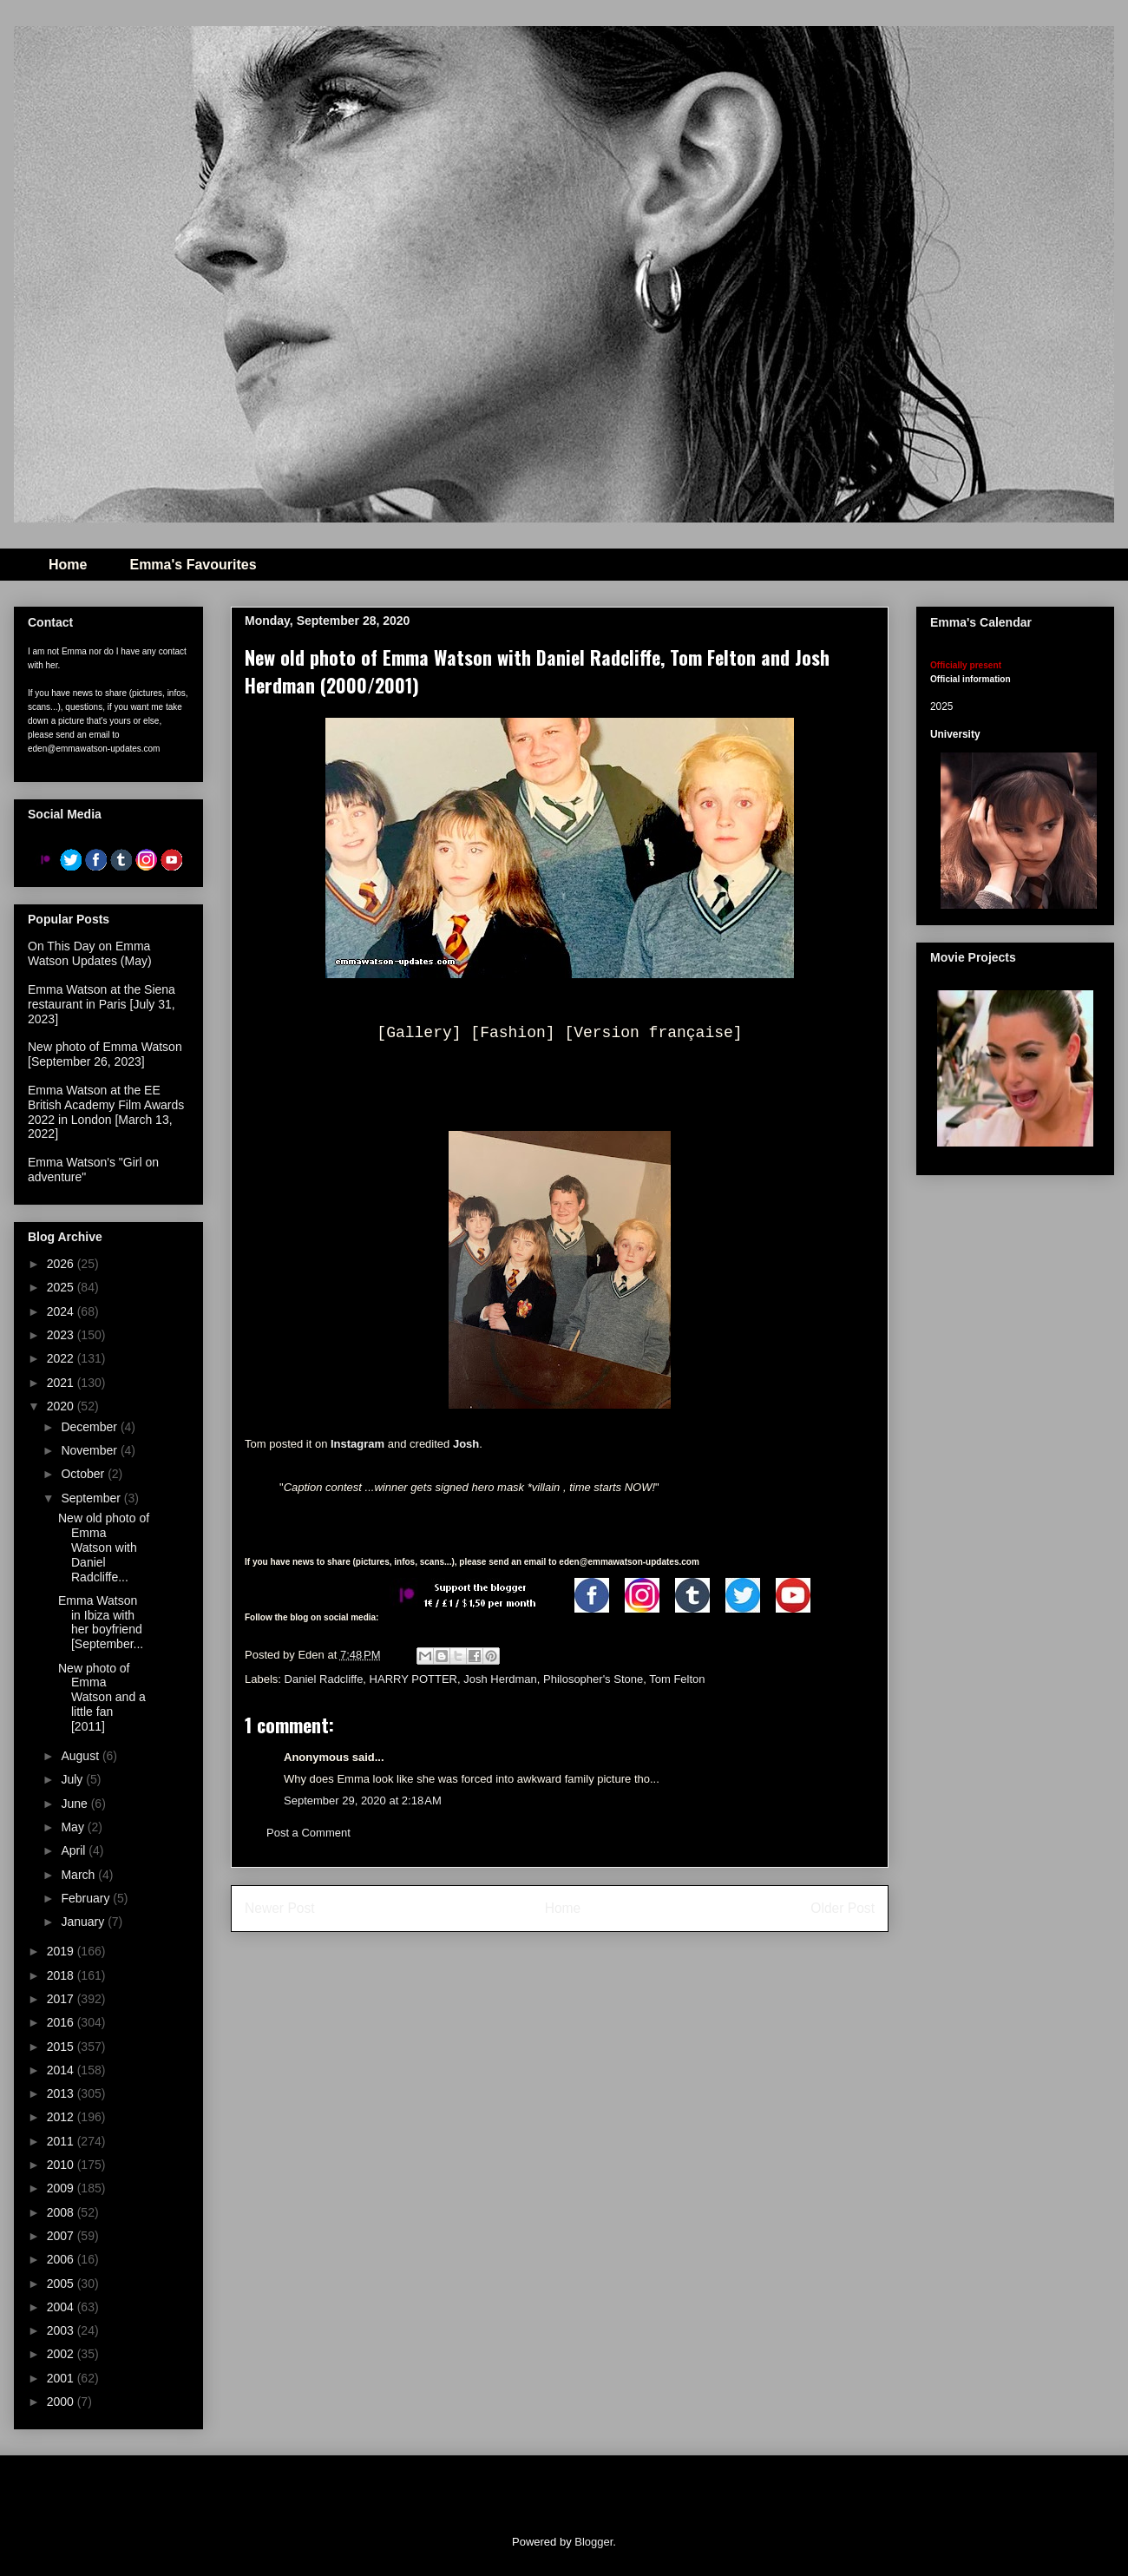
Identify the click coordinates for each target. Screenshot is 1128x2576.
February (87, 1898)
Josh (466, 1443)
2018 (62, 1975)
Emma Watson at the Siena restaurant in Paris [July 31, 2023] (101, 1004)
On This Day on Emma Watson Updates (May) (90, 953)
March (79, 1875)
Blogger (593, 2541)
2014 (62, 2070)
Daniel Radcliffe (324, 1679)
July (73, 1779)
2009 (62, 2188)
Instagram (357, 1443)
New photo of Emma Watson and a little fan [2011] (102, 1697)
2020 (62, 1406)
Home (68, 564)
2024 (62, 1311)
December (90, 1427)
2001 (62, 2378)
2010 (62, 2165)
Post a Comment (308, 1832)
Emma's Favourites (192, 564)
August (81, 1756)
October (84, 1474)
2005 (62, 2283)
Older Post (842, 1908)
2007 (62, 2236)
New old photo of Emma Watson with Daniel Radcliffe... (103, 1547)
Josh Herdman (500, 1679)
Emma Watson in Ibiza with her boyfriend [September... (100, 1622)
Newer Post (280, 1908)
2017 (62, 1999)
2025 (62, 1287)
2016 (62, 2022)
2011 (62, 2141)
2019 (62, 1951)
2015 (62, 2047)
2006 (62, 2259)
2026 (62, 1264)
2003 (62, 2330)
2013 (62, 2093)
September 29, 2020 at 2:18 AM (363, 1800)
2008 (62, 2212)
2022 (62, 1358)
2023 (62, 1335)
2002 (62, 2354)
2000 (62, 2401)
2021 (62, 1383)
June (75, 1803)
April (75, 1850)
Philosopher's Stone (593, 1679)
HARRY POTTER (413, 1679)
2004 (62, 2307)
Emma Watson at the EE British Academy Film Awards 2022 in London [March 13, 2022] (106, 1111)
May (74, 1827)
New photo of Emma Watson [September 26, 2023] (105, 1054)
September (92, 1498)
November (90, 1450)
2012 (62, 2117)
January (84, 1922)
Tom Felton (677, 1679)
